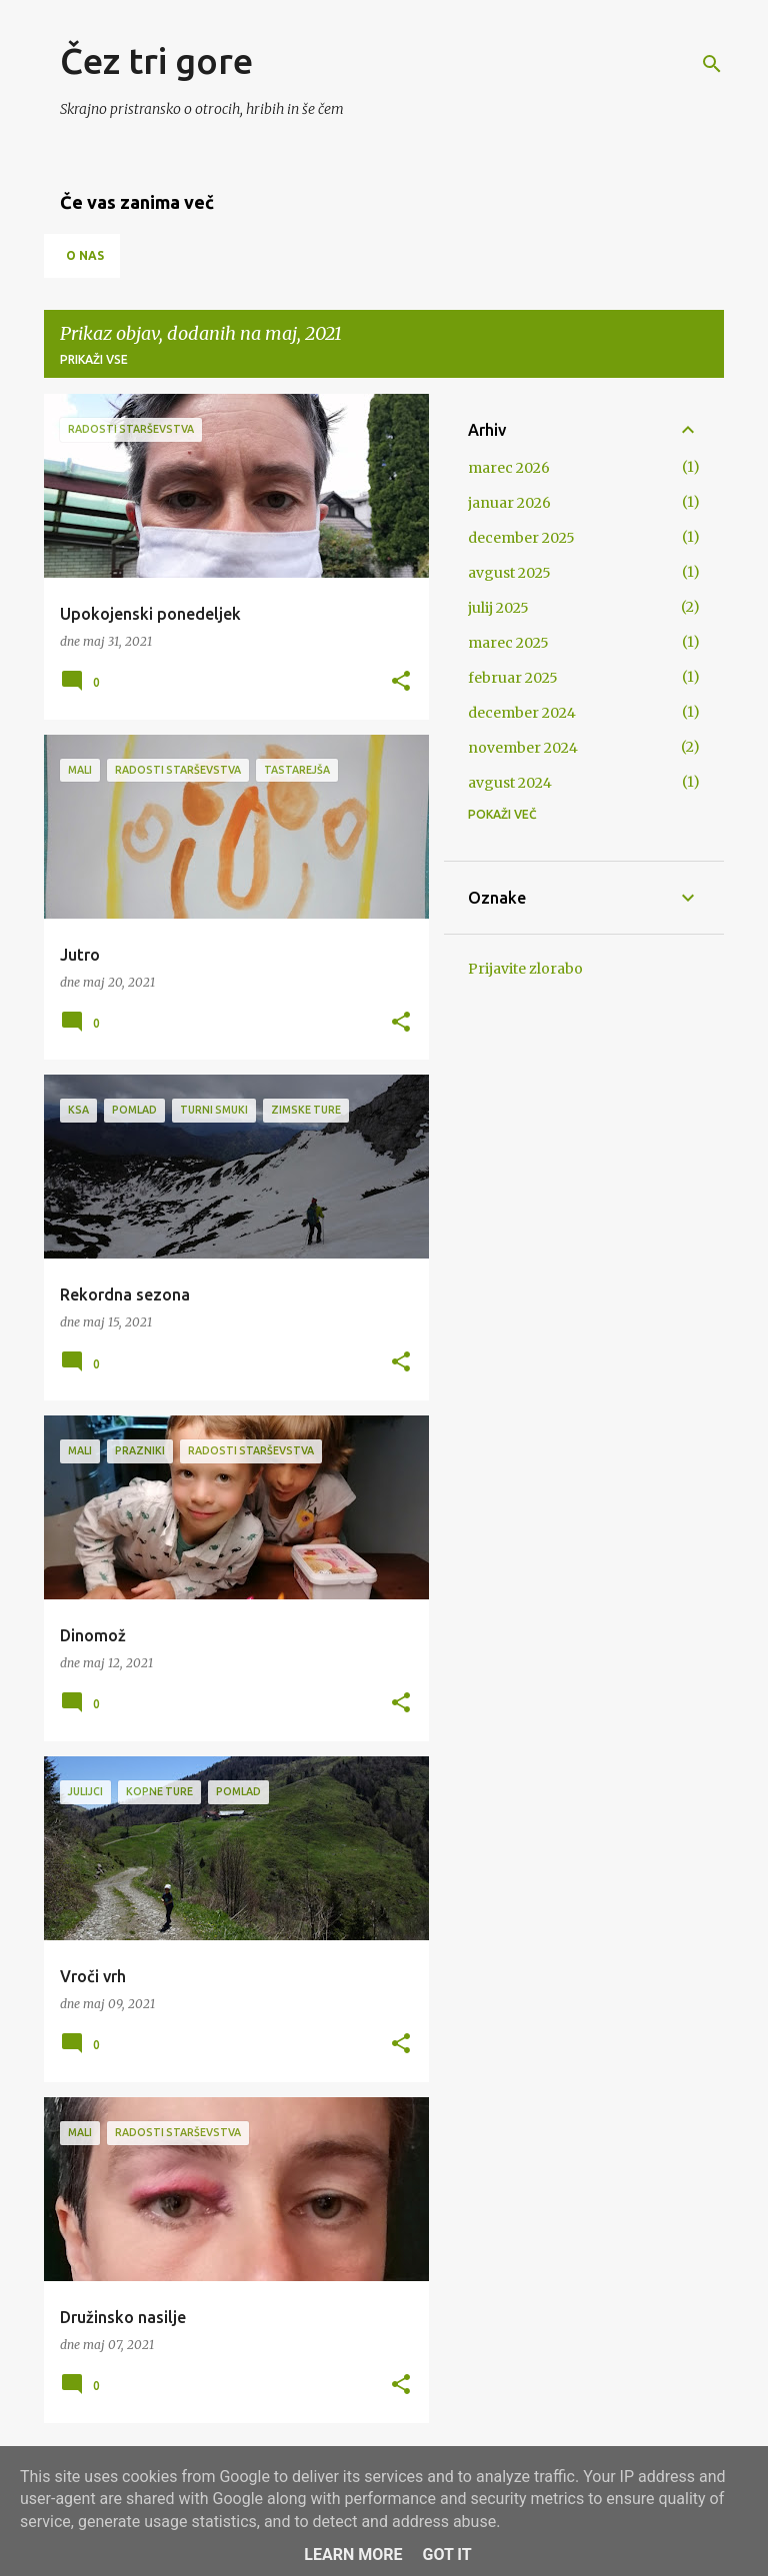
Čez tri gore (156, 60)
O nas (85, 255)
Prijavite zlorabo (525, 969)
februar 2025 (513, 678)
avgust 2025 (509, 573)
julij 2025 (498, 608)
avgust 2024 (510, 783)
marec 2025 (508, 643)
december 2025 (521, 538)
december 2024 (522, 713)
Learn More (353, 2554)
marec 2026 (509, 468)
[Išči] (712, 64)
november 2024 (523, 748)
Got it (446, 2554)
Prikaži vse (94, 359)
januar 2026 (509, 503)
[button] (401, 682)
